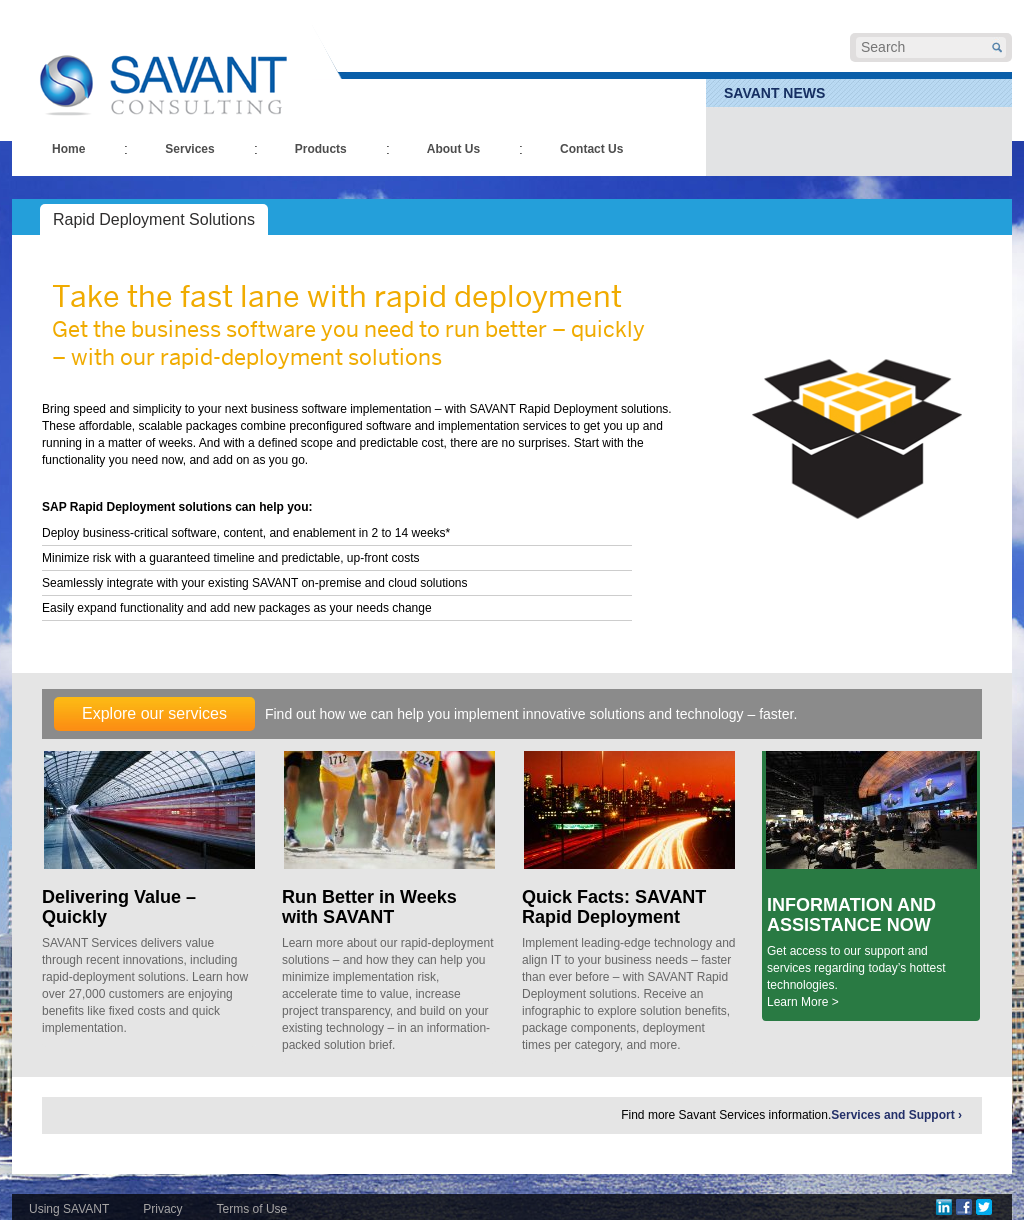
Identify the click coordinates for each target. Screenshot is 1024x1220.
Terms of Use (252, 1209)
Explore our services (154, 713)
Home (68, 149)
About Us (453, 149)
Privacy (162, 1209)
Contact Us (591, 149)
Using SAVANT (69, 1209)
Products (321, 149)
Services (189, 149)
